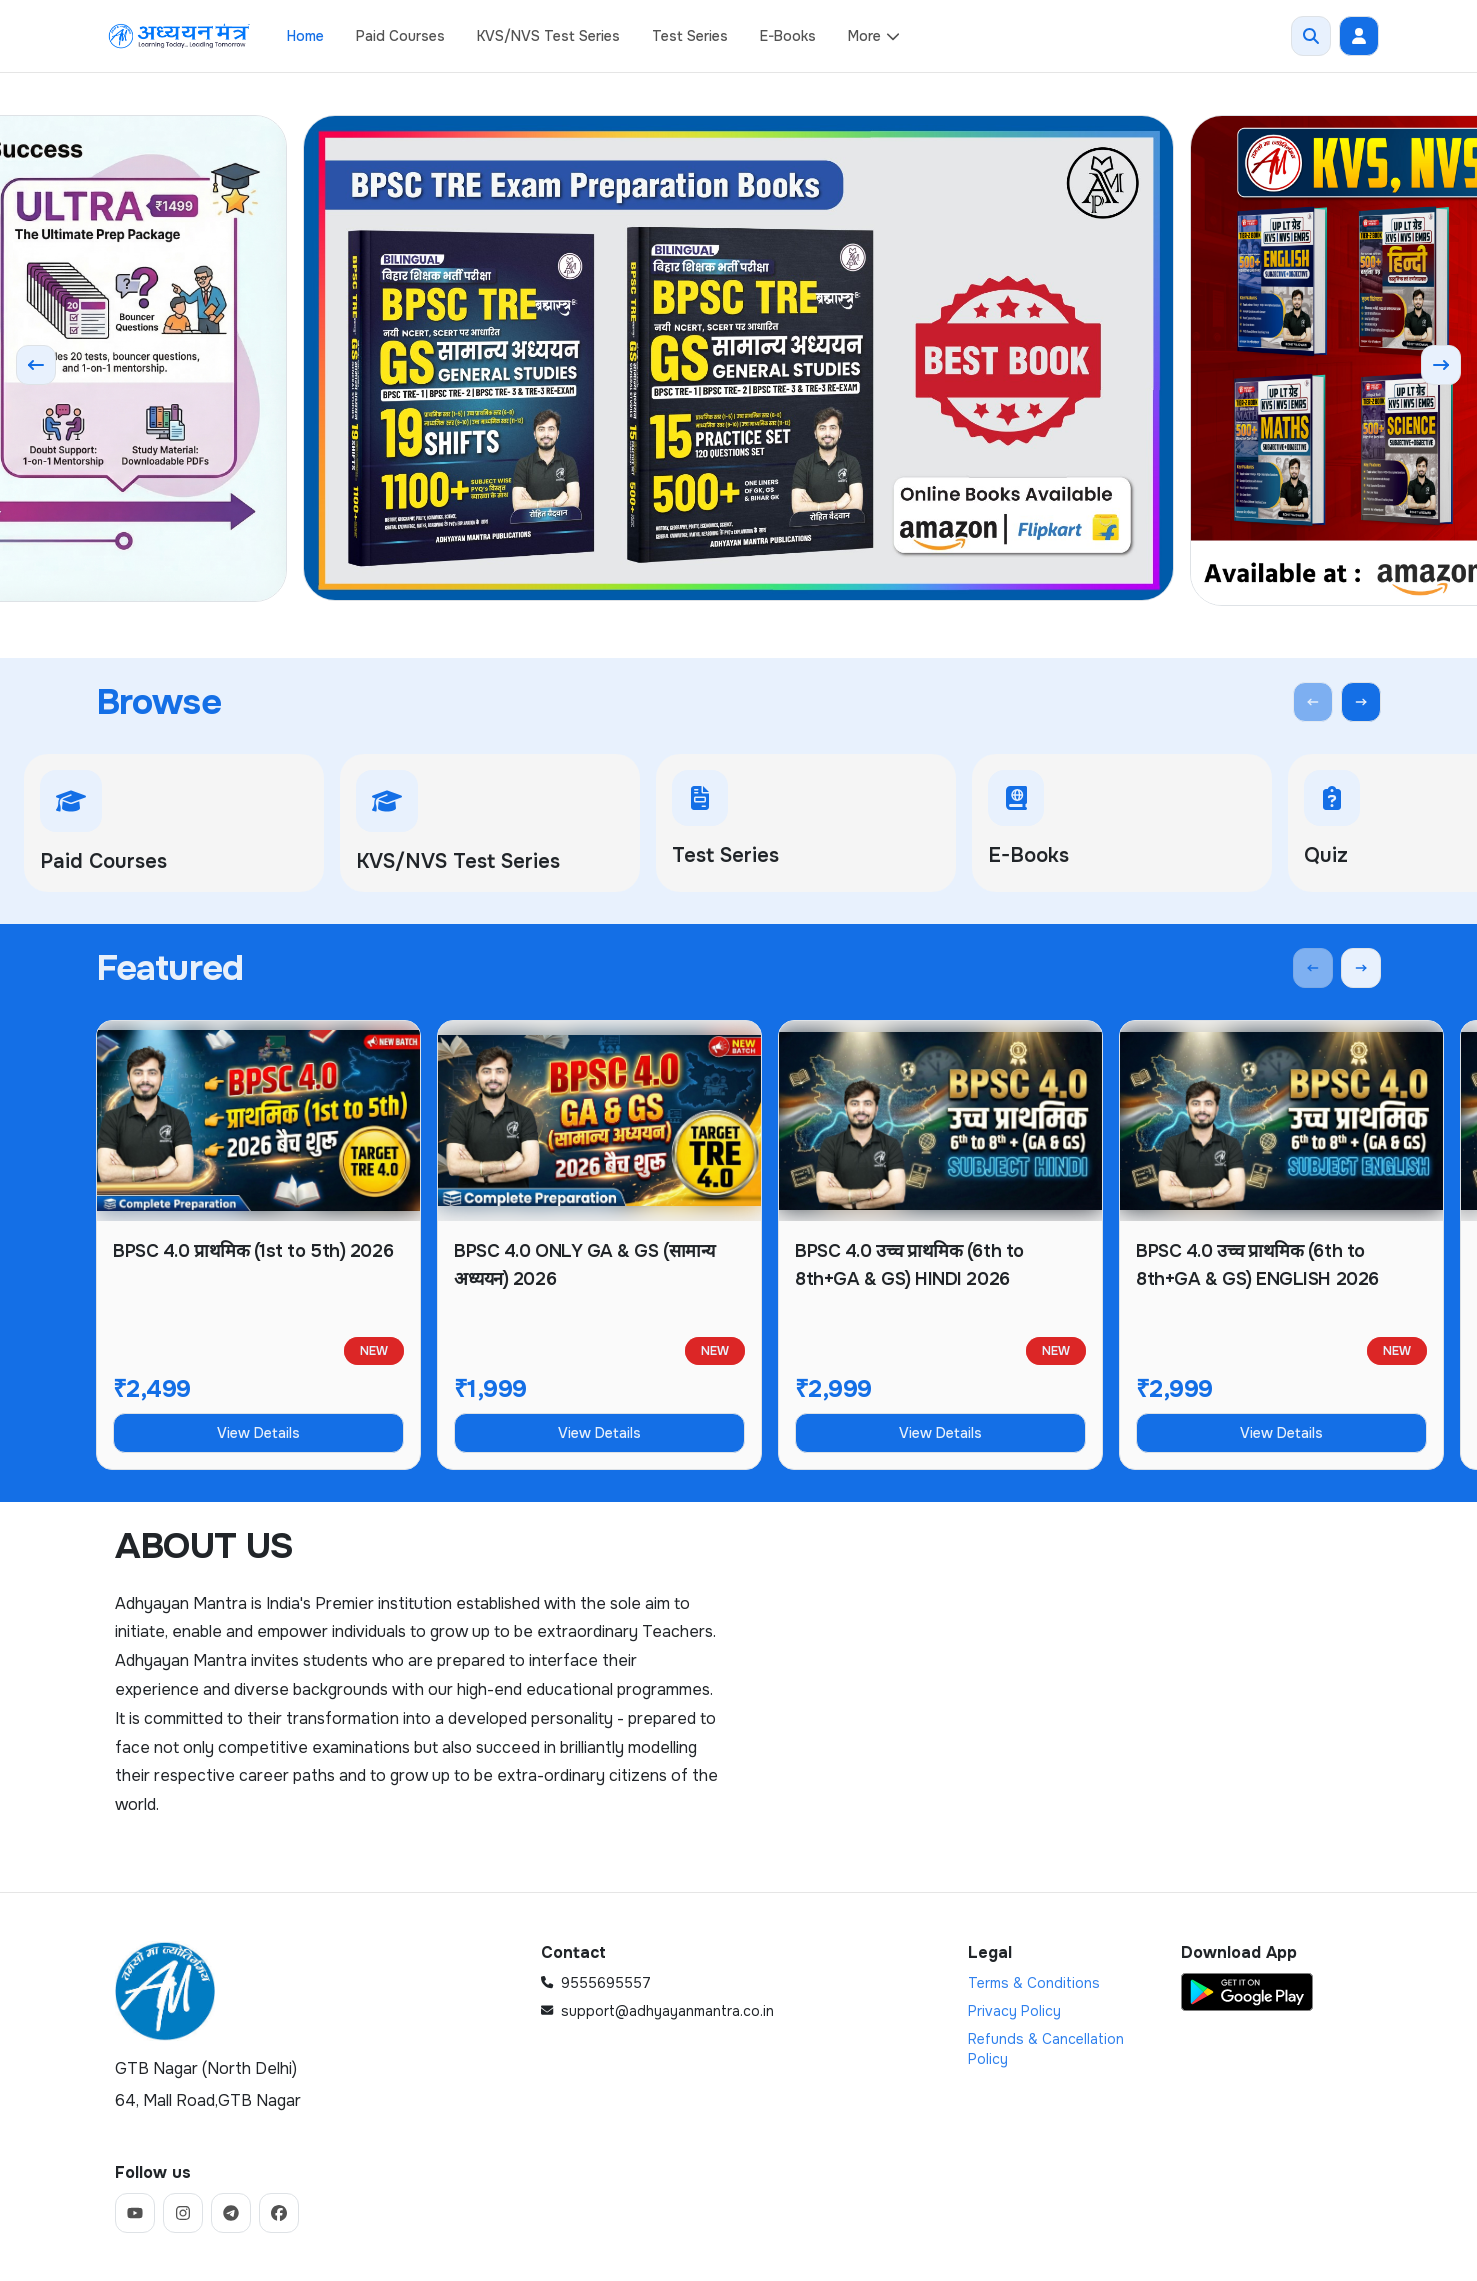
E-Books (788, 36)
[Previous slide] (36, 365)
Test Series (690, 36)
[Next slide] (1441, 365)
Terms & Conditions (1034, 1983)
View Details (258, 1433)
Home (305, 36)
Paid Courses (400, 36)
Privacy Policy (1014, 2011)
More (874, 36)
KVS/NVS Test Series (548, 36)
